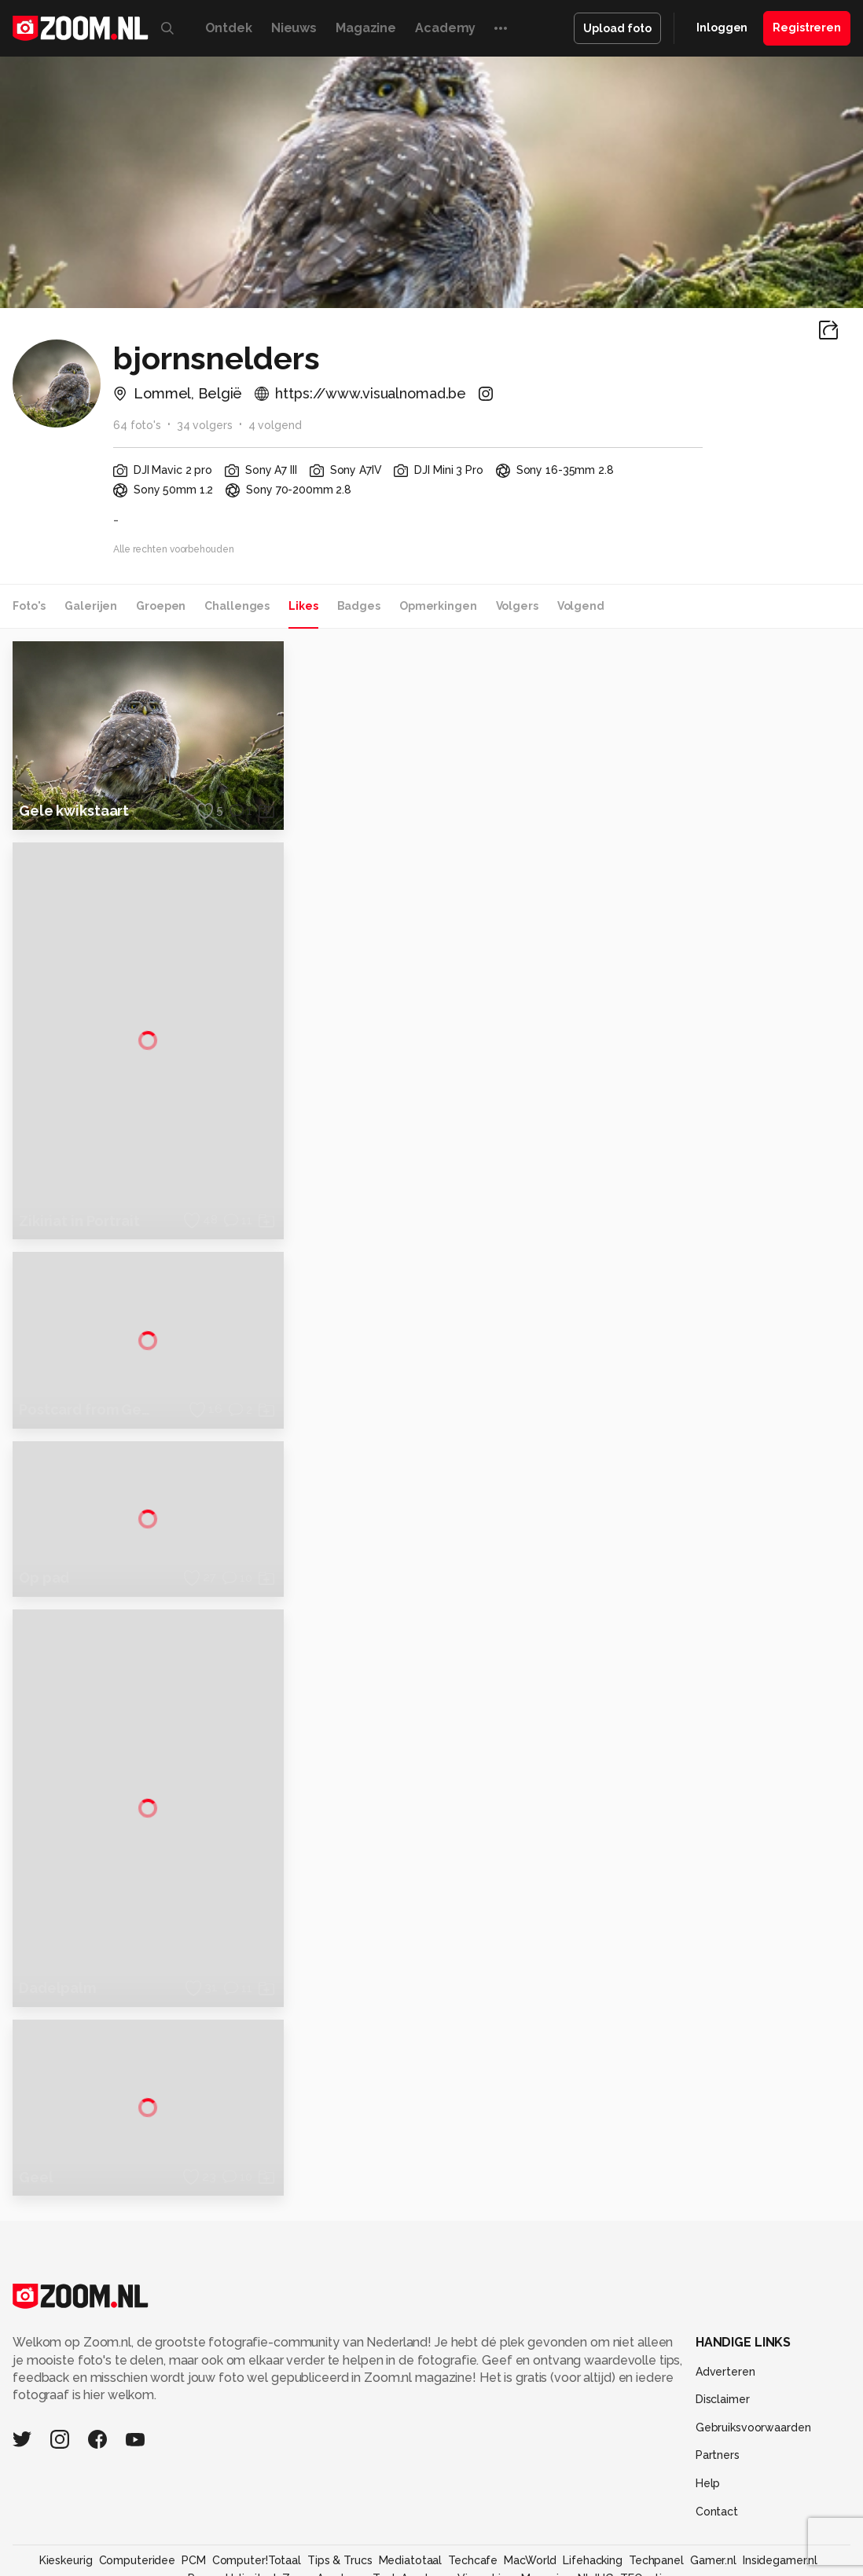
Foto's (29, 606)
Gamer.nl (713, 2481)
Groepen (160, 606)
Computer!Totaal (256, 2481)
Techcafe (473, 2481)
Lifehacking (592, 2481)
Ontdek (228, 27)
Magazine (366, 27)
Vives (471, 2499)
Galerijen (90, 606)
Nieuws (294, 27)
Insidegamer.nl (780, 2481)
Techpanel (656, 2481)
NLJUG (595, 2499)
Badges (358, 606)
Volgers (517, 606)
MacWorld (530, 2481)
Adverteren (725, 2292)
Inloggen (721, 27)
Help (708, 2404)
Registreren (807, 27)
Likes (303, 606)
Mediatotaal (411, 2481)
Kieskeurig (66, 2481)
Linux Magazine (531, 2499)
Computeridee (137, 2481)
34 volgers (205, 425)
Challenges (237, 606)
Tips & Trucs (340, 2481)
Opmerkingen (438, 606)
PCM (194, 2481)
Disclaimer (723, 2320)
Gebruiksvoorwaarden (753, 2349)
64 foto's (137, 425)
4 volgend (275, 425)
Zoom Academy (324, 2499)
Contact (717, 2432)
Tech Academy (412, 2499)
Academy (445, 27)
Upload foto (617, 28)
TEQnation (647, 2499)
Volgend (580, 606)
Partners (718, 2376)
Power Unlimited (231, 2499)
